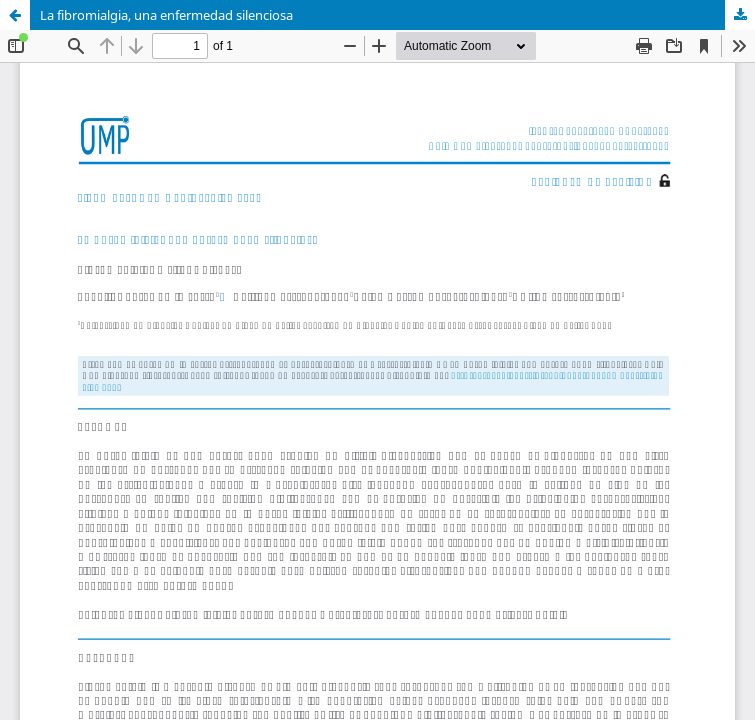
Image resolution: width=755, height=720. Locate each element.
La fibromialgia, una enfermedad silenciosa (166, 15)
